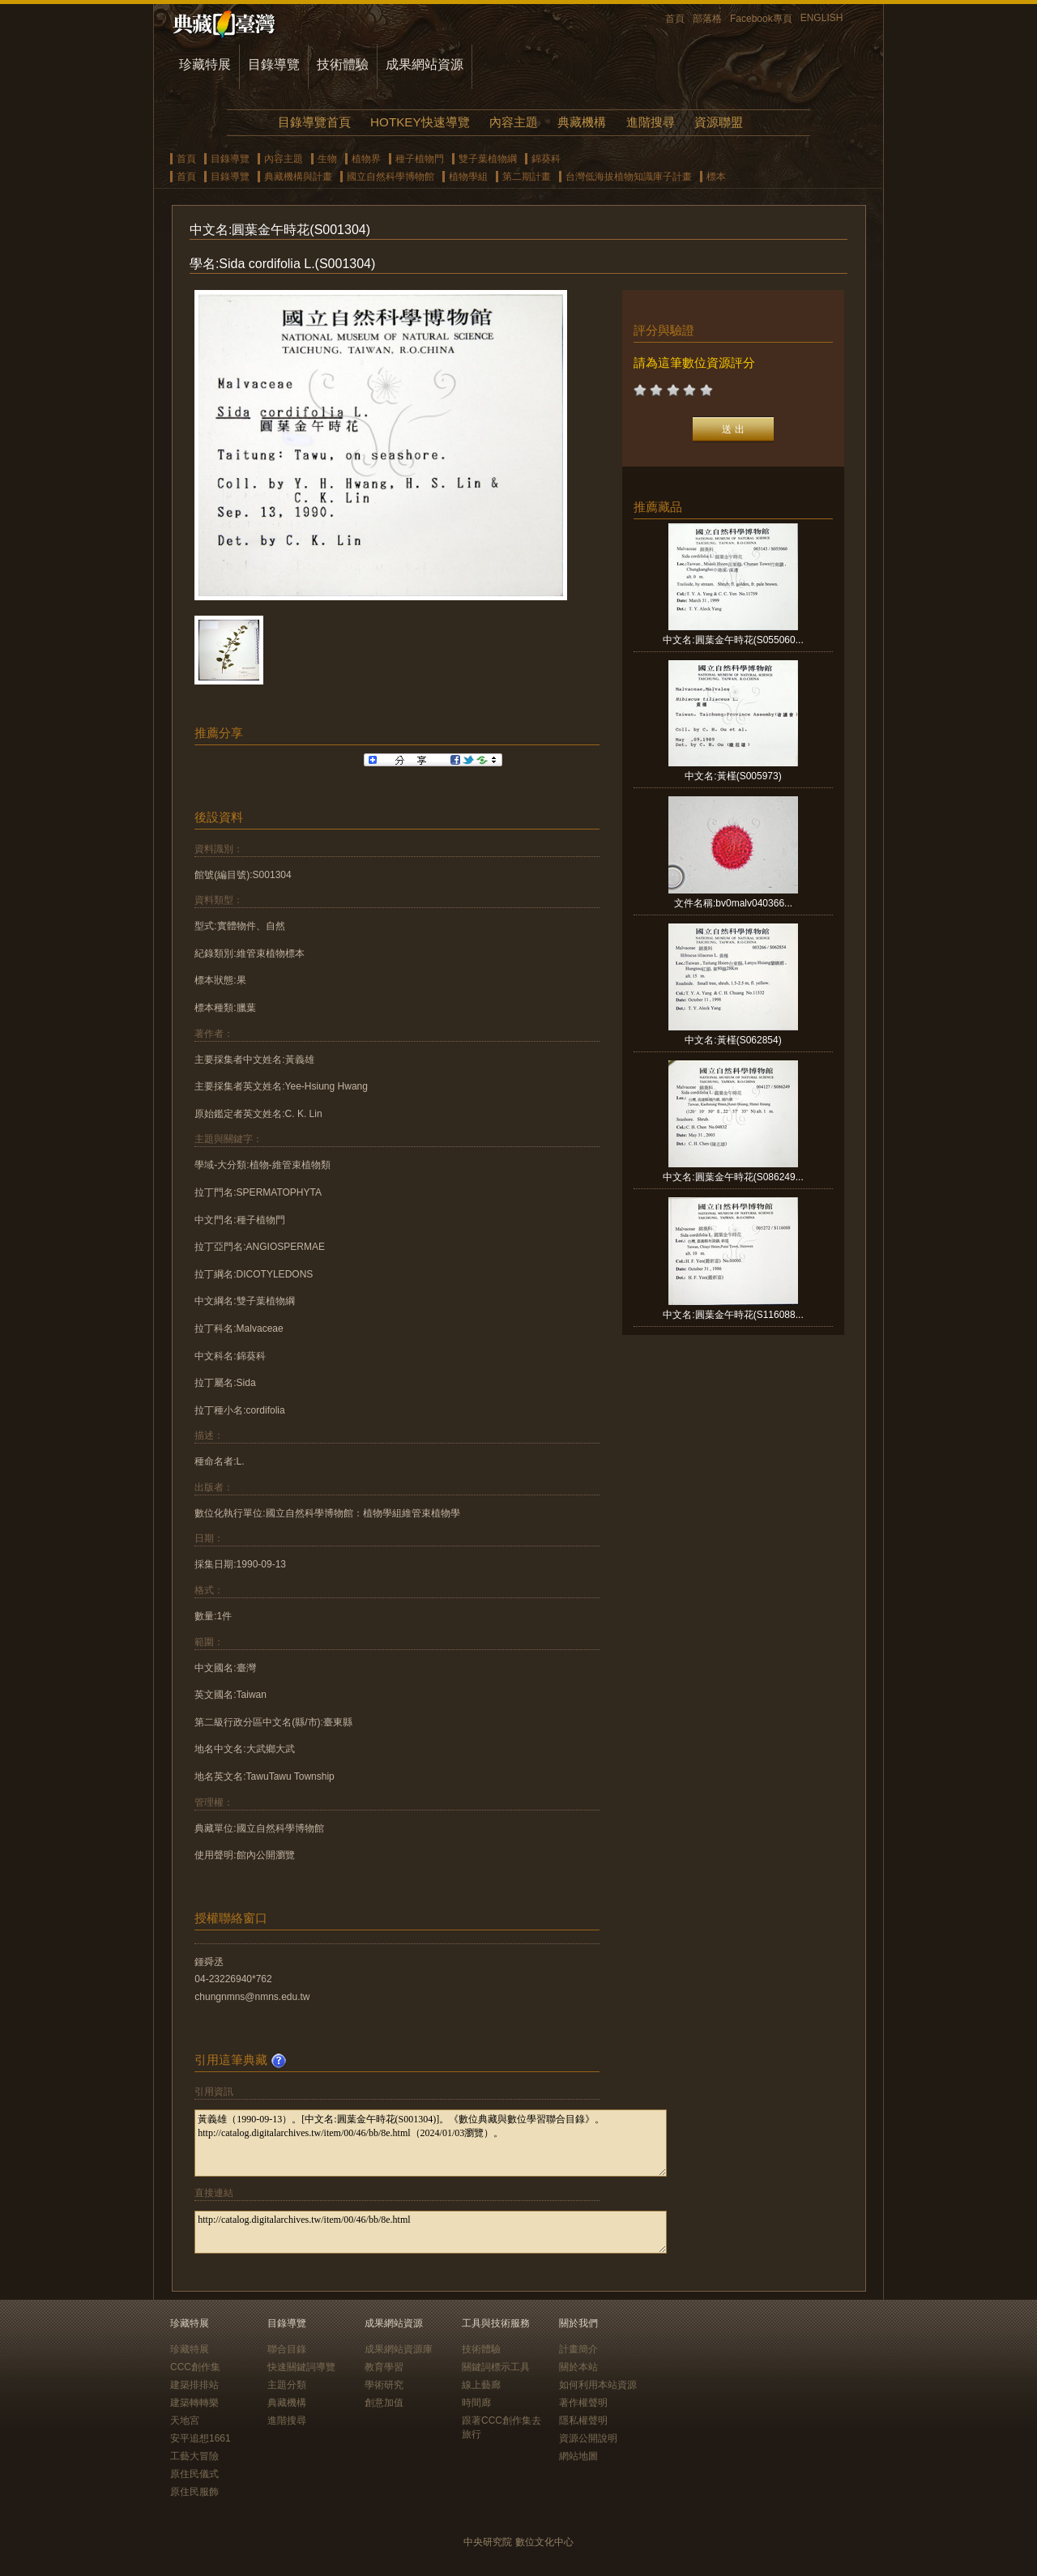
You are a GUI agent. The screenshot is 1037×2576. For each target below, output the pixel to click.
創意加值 (384, 2402)
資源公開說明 (588, 2438)
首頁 (675, 18)
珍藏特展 (205, 64)
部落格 (707, 18)
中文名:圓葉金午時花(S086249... (733, 1177)
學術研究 (384, 2384)
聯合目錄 (286, 2349)
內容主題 (513, 122)
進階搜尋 (650, 122)
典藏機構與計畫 (298, 176)
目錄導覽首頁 (314, 122)
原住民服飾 (194, 2491)
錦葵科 (546, 158)
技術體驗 (343, 64)
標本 (716, 176)
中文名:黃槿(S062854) (733, 1040)
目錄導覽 (274, 64)
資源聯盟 (718, 122)
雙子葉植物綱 (488, 158)
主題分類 (286, 2384)
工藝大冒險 (194, 2456)
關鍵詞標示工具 (496, 2367)
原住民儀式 (194, 2474)
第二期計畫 (526, 176)
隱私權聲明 (583, 2420)
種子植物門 (419, 158)
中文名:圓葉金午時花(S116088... (733, 1314)
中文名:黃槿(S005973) (733, 776)
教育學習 (384, 2367)
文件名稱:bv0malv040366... (733, 903)
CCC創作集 (195, 2367)
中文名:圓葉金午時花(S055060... (733, 640)
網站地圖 (578, 2456)
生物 (327, 158)
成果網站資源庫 (399, 2349)
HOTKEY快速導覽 (419, 122)
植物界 (366, 158)
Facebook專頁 (761, 18)
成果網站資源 (424, 64)
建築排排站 (194, 2384)
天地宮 (184, 2420)
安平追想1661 (200, 2438)
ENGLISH (821, 17)
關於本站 (578, 2367)
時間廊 (476, 2402)
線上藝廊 (481, 2384)
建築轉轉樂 (194, 2402)
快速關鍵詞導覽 (301, 2367)
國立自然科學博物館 (390, 176)
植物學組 (468, 176)
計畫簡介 (578, 2349)
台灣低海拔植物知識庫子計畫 (628, 176)
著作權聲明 (583, 2402)
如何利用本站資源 (598, 2384)
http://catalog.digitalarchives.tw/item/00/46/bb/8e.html (430, 2232)
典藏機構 (581, 122)
